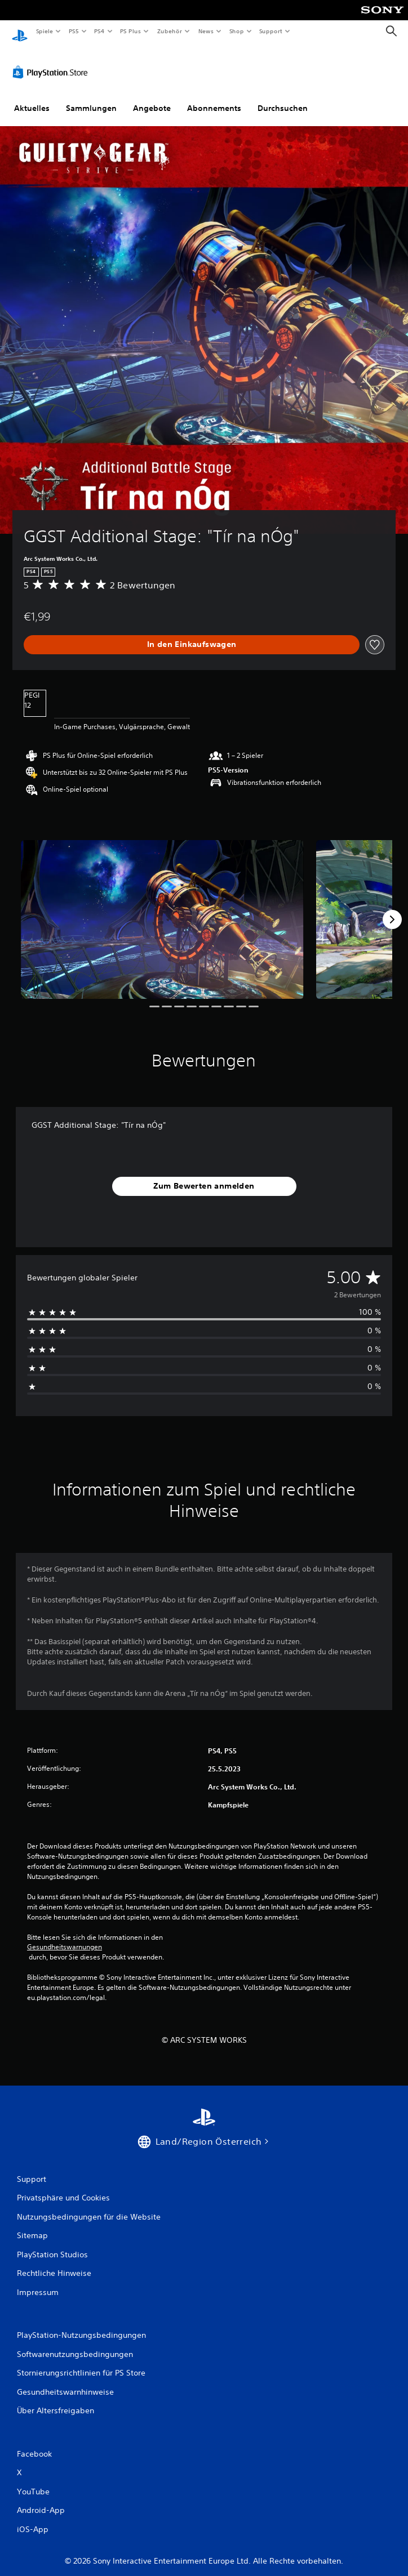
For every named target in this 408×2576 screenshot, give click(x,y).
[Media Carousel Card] (162, 908)
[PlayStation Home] (19, 31)
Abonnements (214, 97)
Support (270, 31)
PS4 (99, 31)
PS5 (74, 31)
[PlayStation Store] (52, 61)
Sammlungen (91, 97)
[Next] (392, 908)
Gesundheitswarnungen (64, 1936)
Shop (236, 31)
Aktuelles (32, 97)
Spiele (44, 31)
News (206, 31)
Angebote (152, 97)
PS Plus (130, 31)
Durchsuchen (283, 97)
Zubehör (169, 31)
